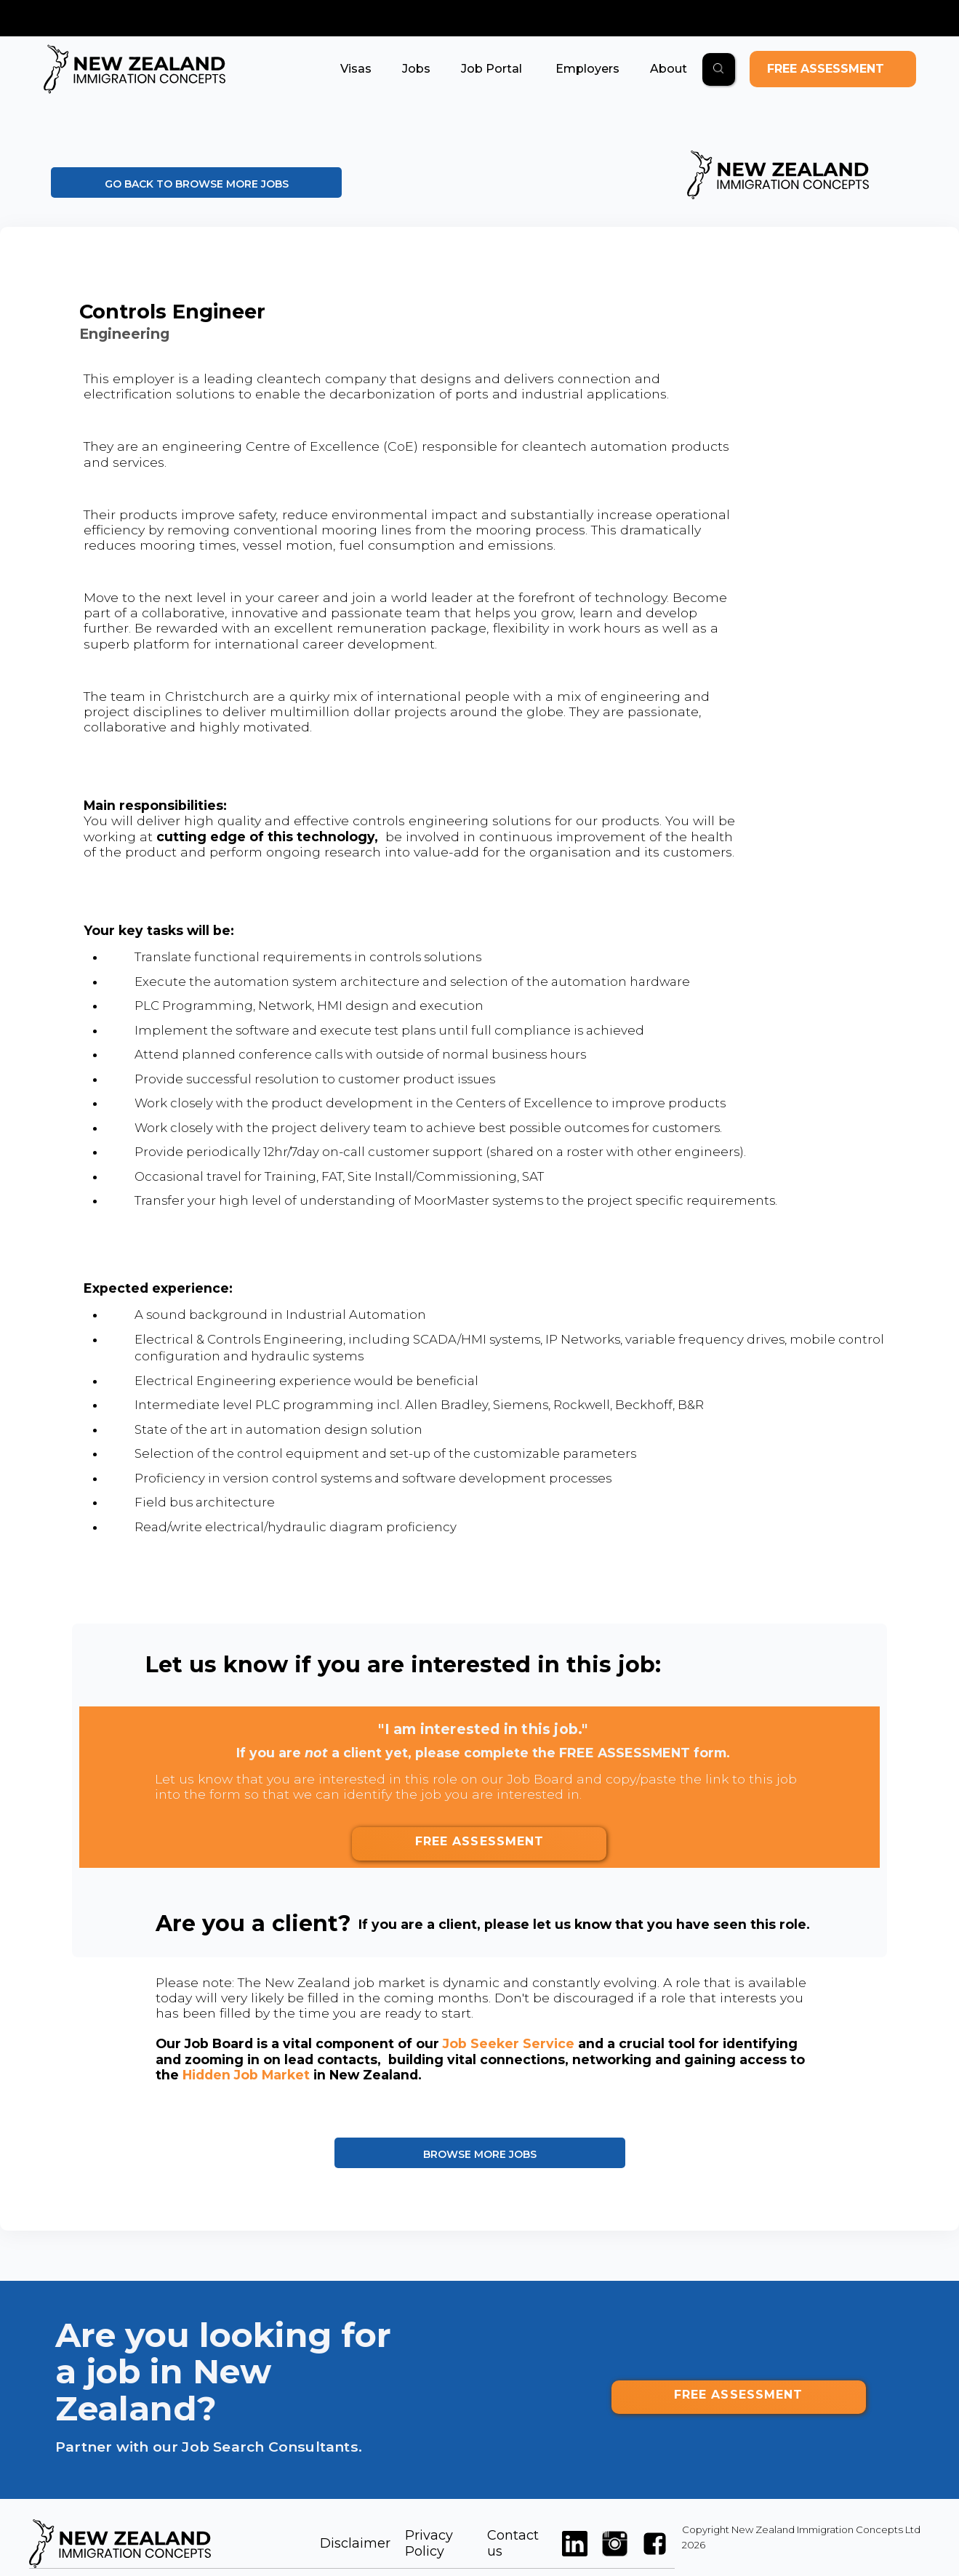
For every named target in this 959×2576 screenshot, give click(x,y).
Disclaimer (355, 2543)
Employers (586, 69)
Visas (356, 69)
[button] (356, 69)
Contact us (513, 2543)
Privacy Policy (429, 2543)
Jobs (416, 69)
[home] (134, 69)
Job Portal (491, 69)
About (668, 69)
